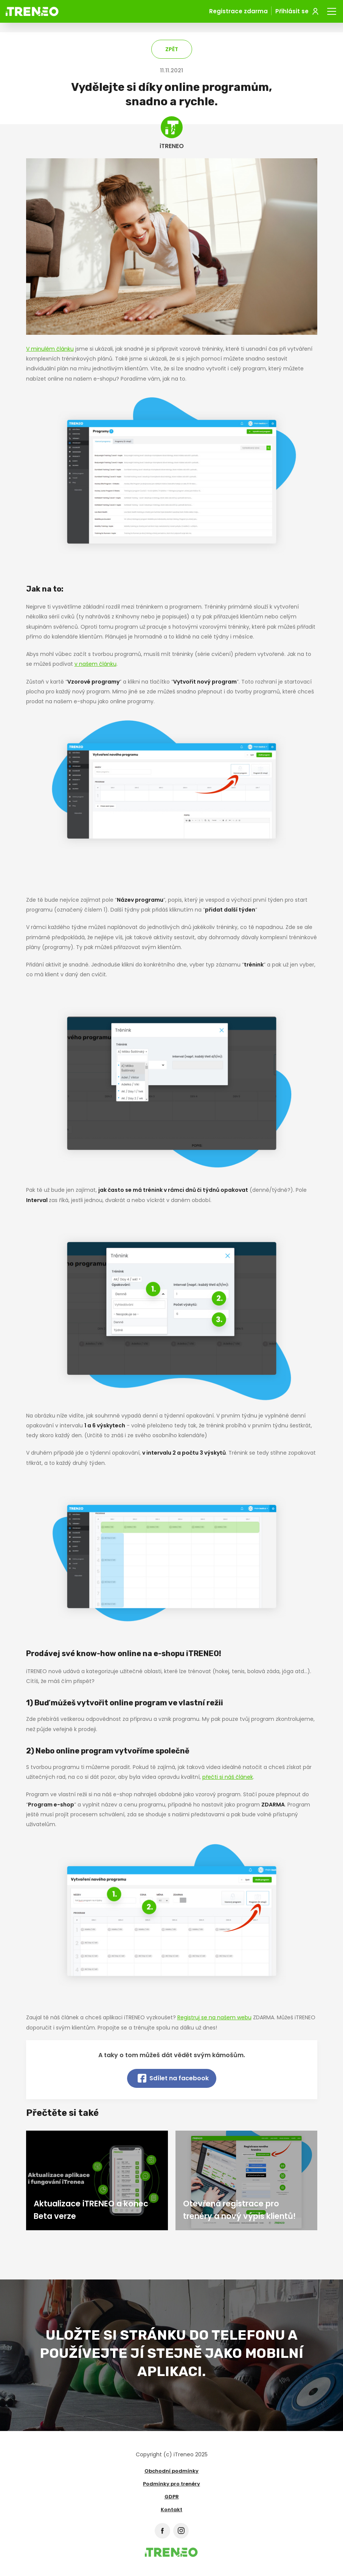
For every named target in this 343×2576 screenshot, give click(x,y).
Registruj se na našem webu (214, 2017)
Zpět (171, 49)
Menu (331, 10)
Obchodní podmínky (171, 2471)
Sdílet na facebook (173, 2078)
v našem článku (95, 664)
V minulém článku (50, 349)
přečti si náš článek (227, 1777)
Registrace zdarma (238, 11)
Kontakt (171, 2509)
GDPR (172, 2496)
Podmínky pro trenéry (171, 2483)
